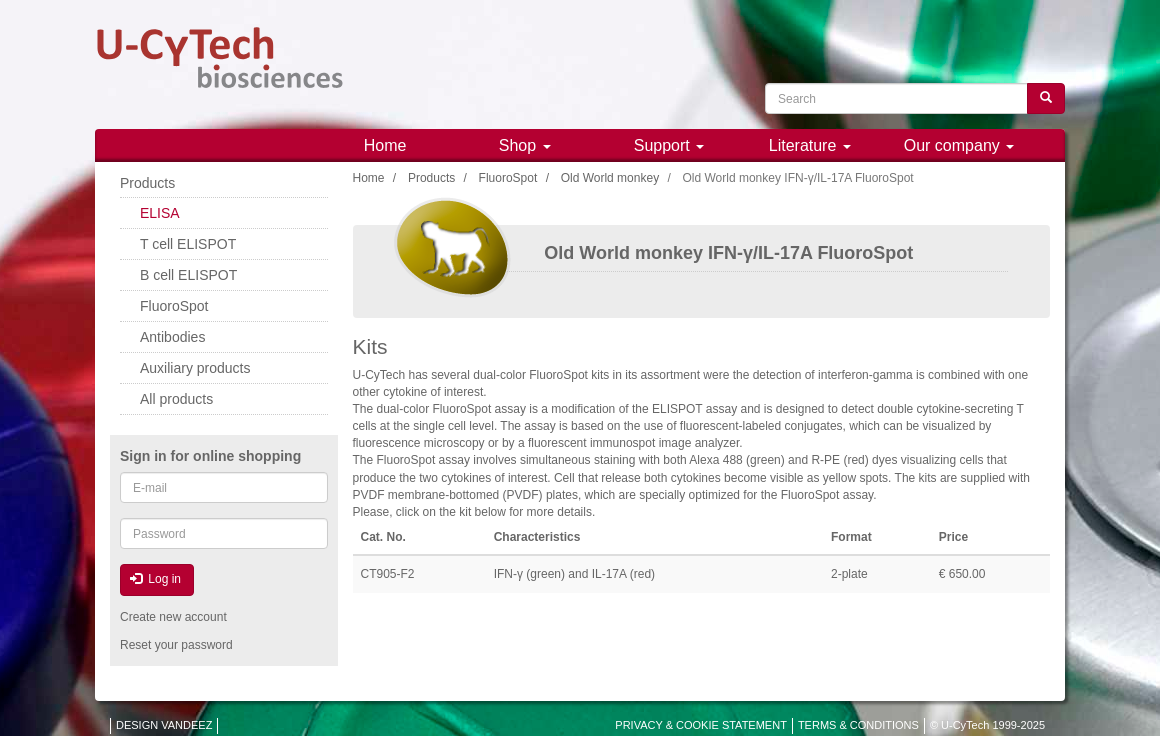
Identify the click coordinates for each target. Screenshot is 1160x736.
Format (851, 537)
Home (385, 145)
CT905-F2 (388, 574)
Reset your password (176, 645)
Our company (959, 145)
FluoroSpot (508, 178)
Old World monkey (610, 178)
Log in (155, 579)
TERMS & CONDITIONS (858, 725)
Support (669, 145)
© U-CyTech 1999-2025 (987, 725)
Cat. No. (383, 537)
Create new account (173, 617)
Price (953, 537)
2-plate (849, 574)
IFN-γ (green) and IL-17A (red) (574, 574)
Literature (810, 145)
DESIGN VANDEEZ (164, 725)
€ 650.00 (962, 574)
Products (431, 178)
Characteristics (537, 537)
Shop (525, 145)
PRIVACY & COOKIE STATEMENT (701, 725)
